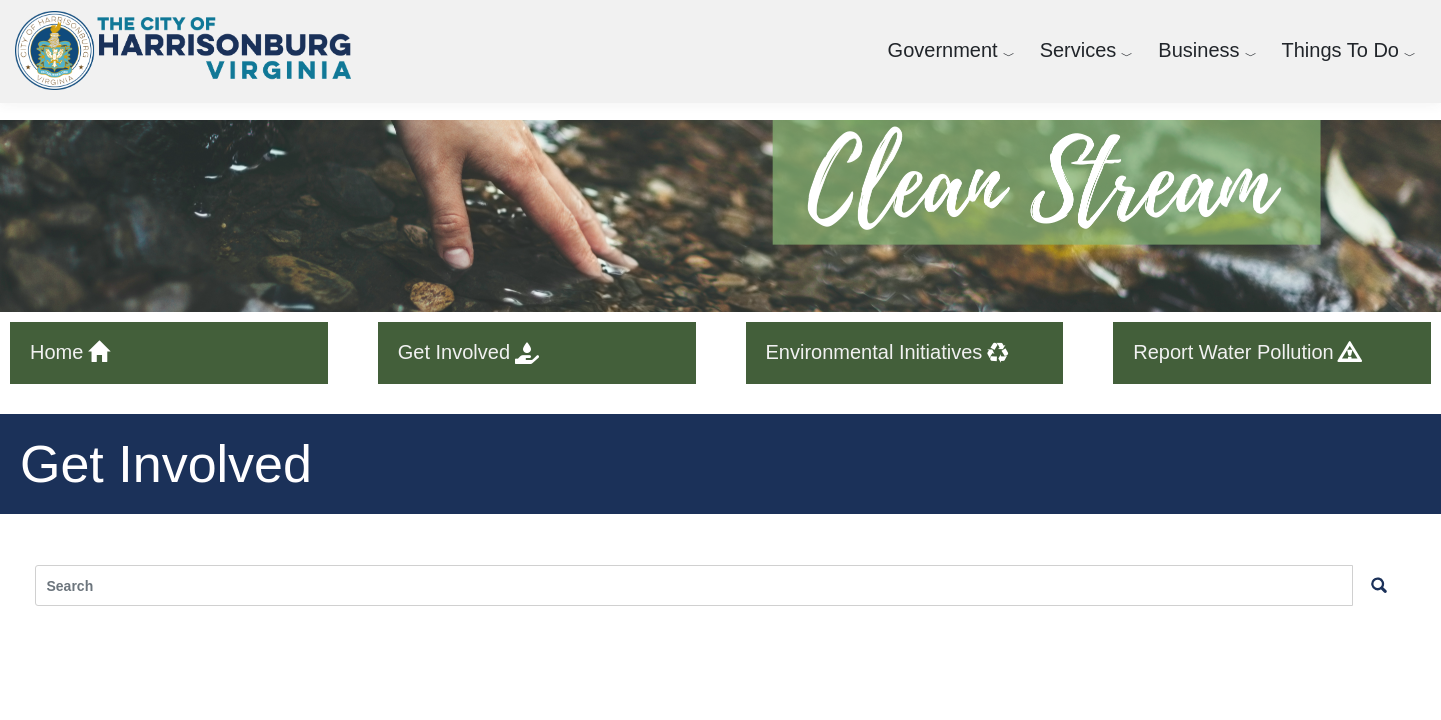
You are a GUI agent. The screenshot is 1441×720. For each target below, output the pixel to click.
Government (943, 50)
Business (1198, 50)
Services (1078, 50)
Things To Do (1340, 50)
